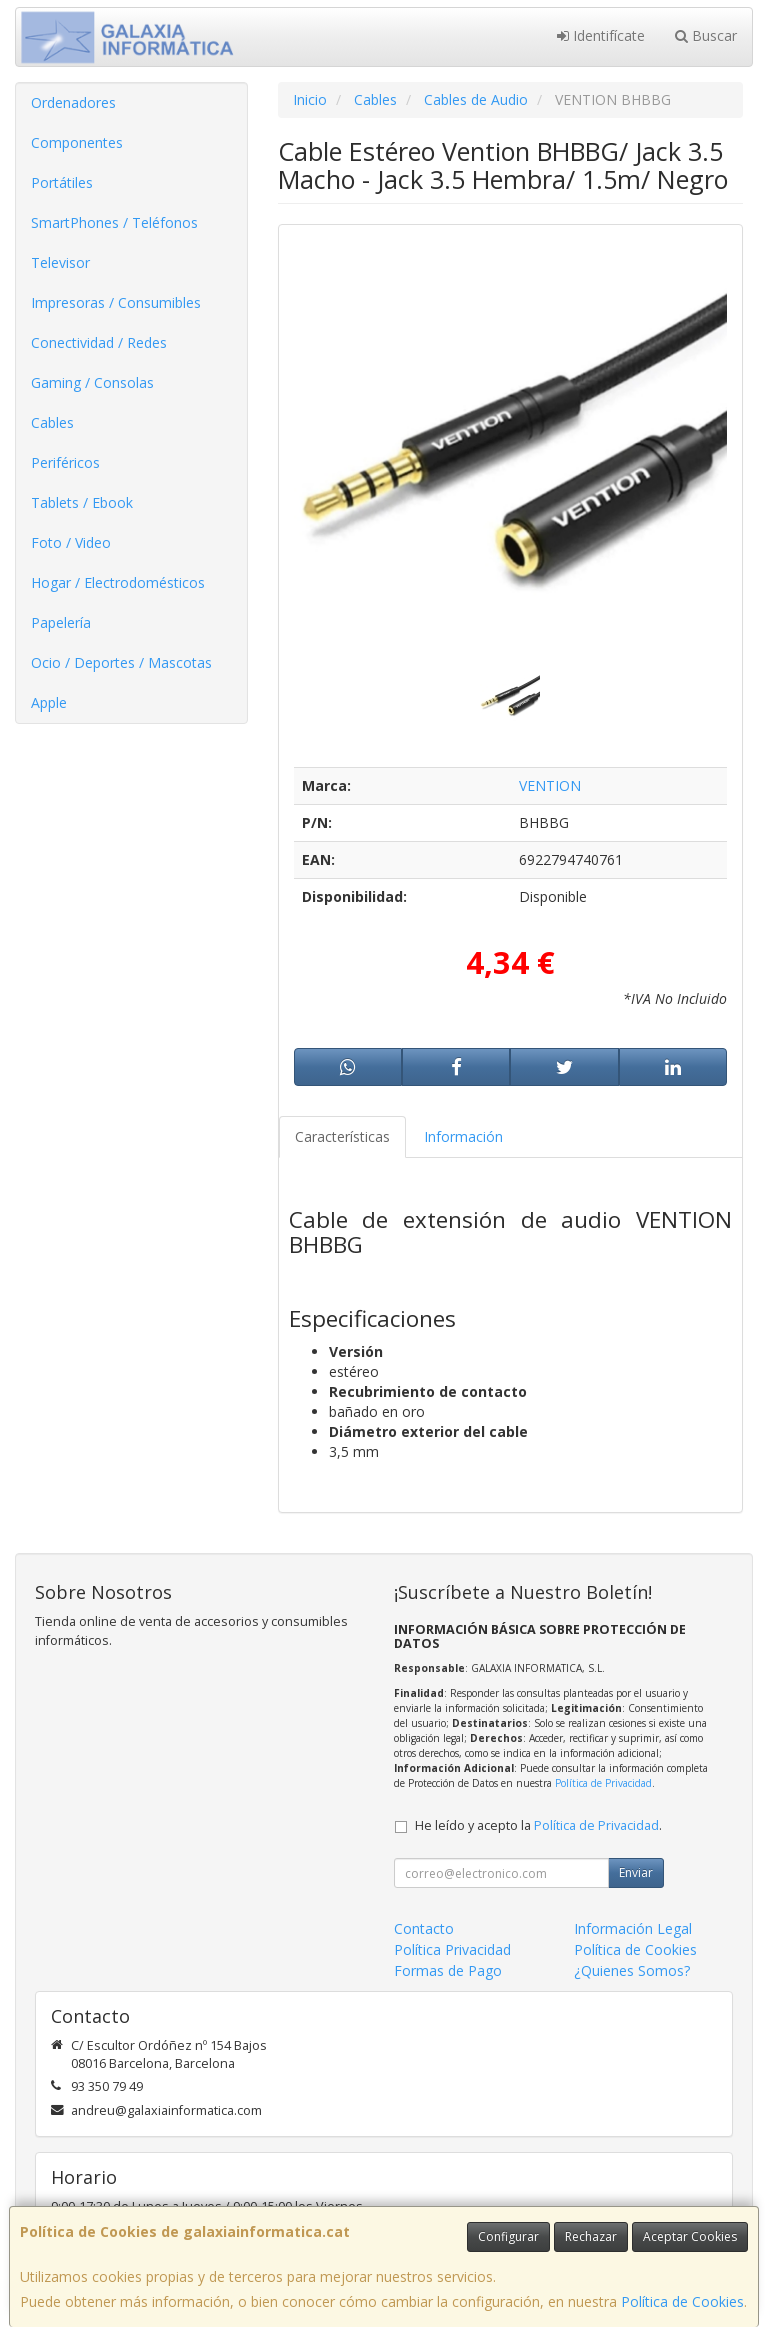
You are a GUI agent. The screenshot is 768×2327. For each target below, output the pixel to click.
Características (342, 1136)
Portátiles (62, 182)
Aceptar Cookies (690, 2236)
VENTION (550, 785)
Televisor (60, 262)
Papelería (61, 622)
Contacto (424, 1928)
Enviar (636, 1872)
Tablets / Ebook (82, 502)
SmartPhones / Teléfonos (114, 222)
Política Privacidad (452, 1949)
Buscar (706, 35)
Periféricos (65, 462)
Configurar (508, 2236)
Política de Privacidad (603, 1783)
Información (463, 1136)
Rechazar (591, 2236)
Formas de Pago (448, 1970)
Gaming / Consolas (92, 382)
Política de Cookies (682, 2301)
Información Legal (633, 1928)
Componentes (77, 142)
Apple (49, 702)
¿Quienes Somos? (632, 1970)
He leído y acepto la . (538, 1825)
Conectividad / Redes (99, 342)
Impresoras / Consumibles (116, 302)
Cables (52, 422)
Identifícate (601, 35)
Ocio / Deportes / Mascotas (121, 662)
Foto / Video (71, 542)
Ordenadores (73, 102)
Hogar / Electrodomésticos (118, 582)
